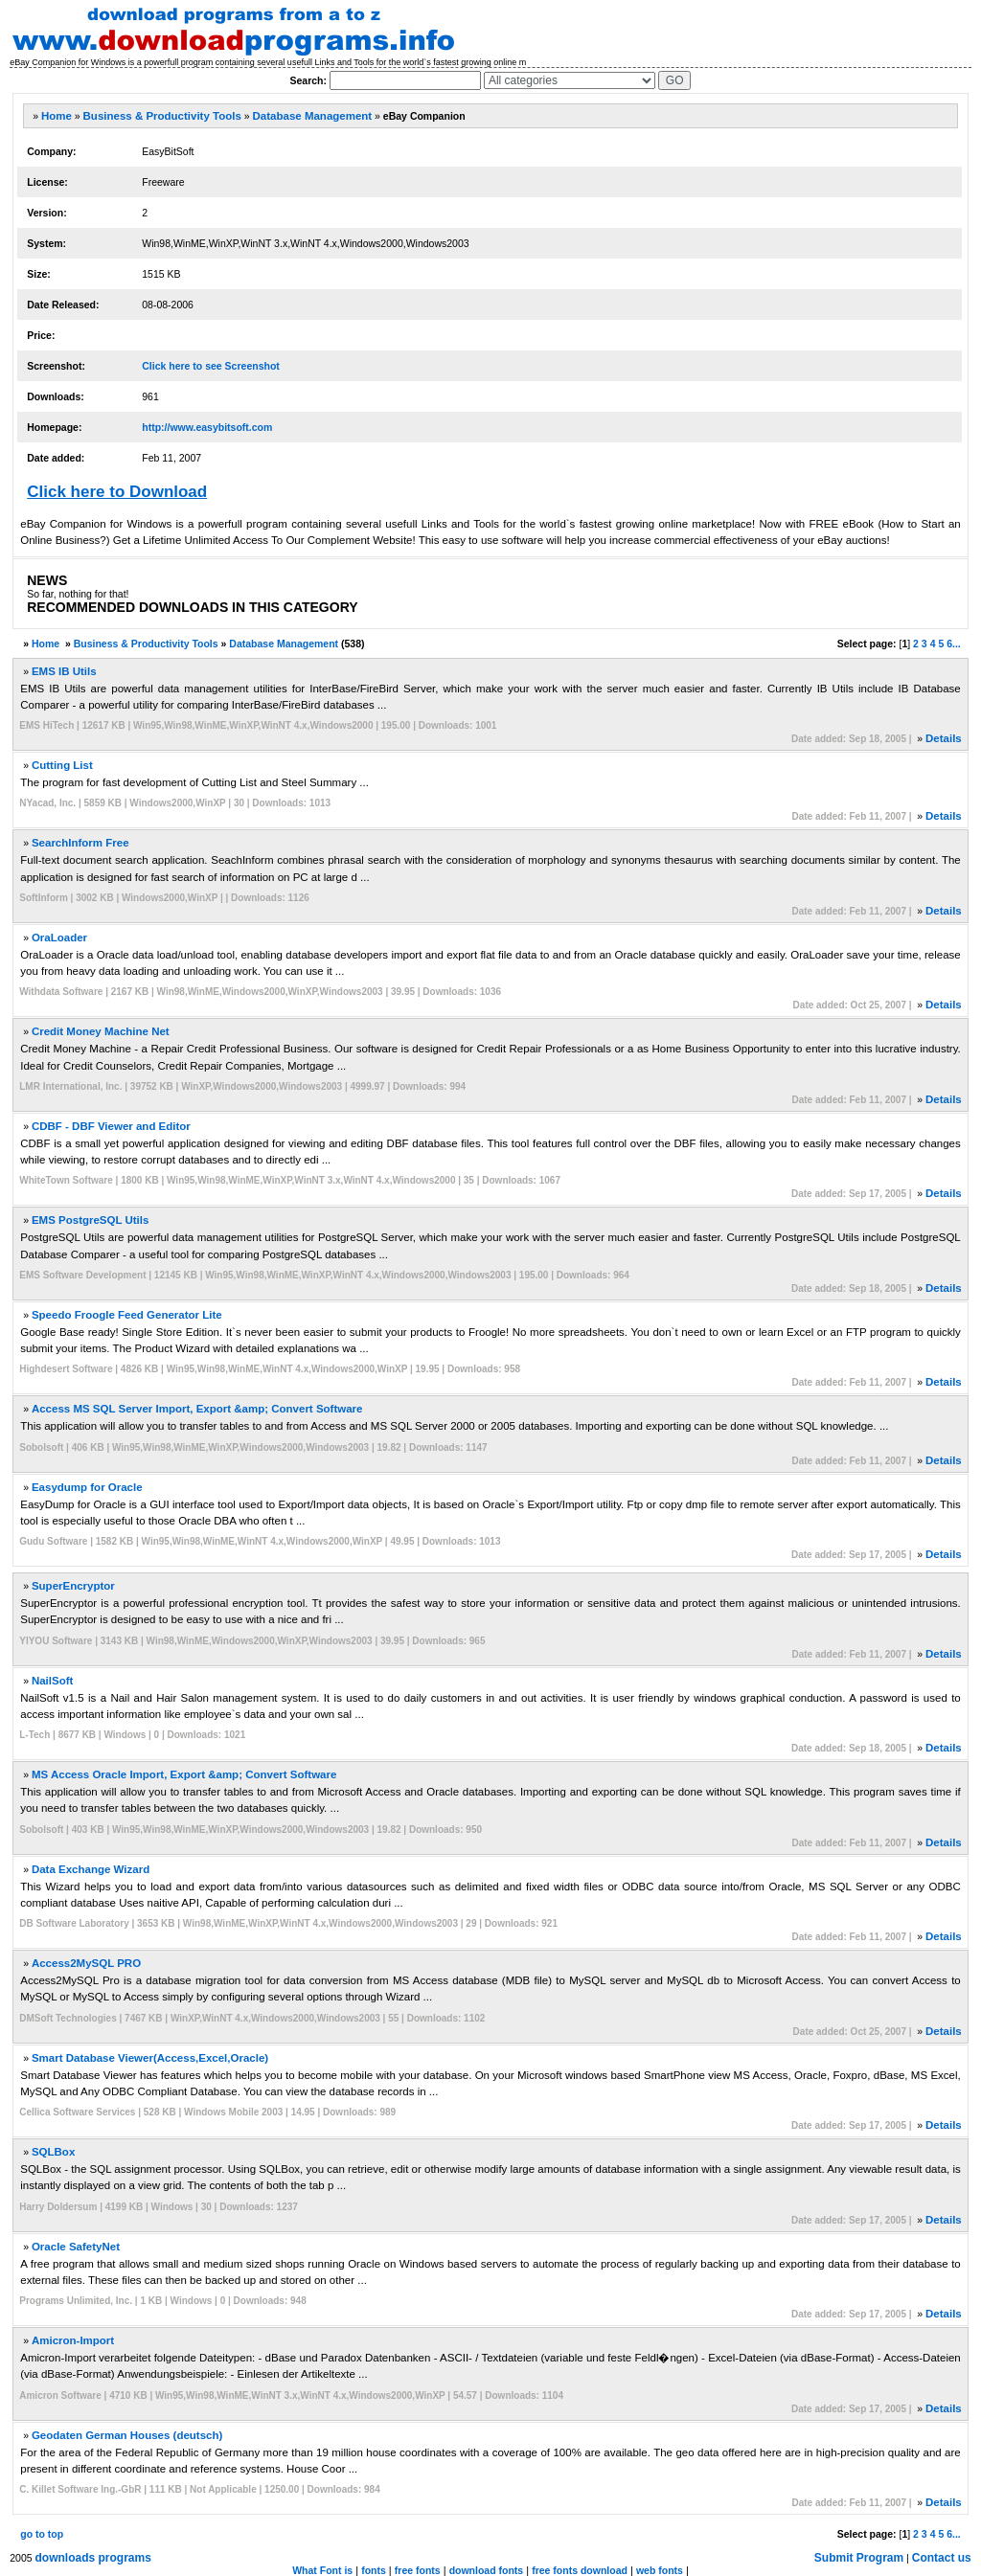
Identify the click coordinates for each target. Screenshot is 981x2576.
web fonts (659, 2570)
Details (943, 738)
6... (954, 643)
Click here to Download (117, 492)
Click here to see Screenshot (211, 366)
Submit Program (858, 2558)
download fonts (486, 2570)
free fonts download (579, 2570)
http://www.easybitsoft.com (207, 427)
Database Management (313, 116)
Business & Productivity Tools (162, 116)
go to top (41, 2534)
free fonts (418, 2570)
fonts (373, 2570)
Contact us (941, 2558)
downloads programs (93, 2558)
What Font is (322, 2570)
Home (56, 116)
